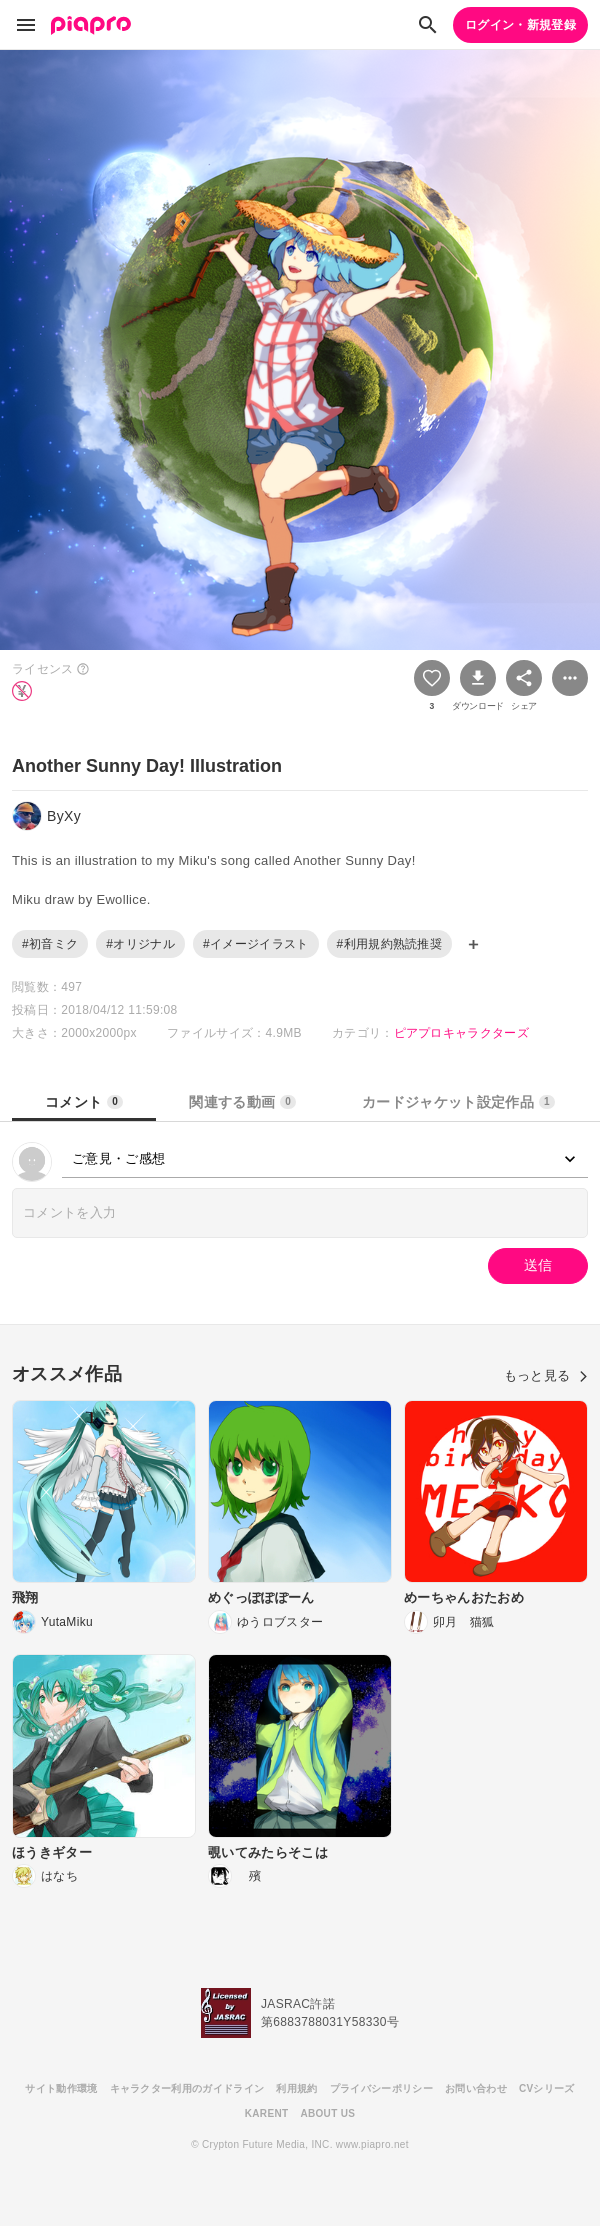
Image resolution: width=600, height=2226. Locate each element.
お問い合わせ (476, 2088)
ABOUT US (327, 2113)
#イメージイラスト (256, 944)
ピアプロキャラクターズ (462, 1033)
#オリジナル (140, 944)
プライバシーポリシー (381, 2088)
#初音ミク (50, 944)
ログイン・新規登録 (520, 25)
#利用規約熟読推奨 (390, 944)
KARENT (267, 2113)
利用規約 (296, 2088)
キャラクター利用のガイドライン (187, 2088)
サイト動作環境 (61, 2088)
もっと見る (546, 1375)
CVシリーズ (547, 2088)
